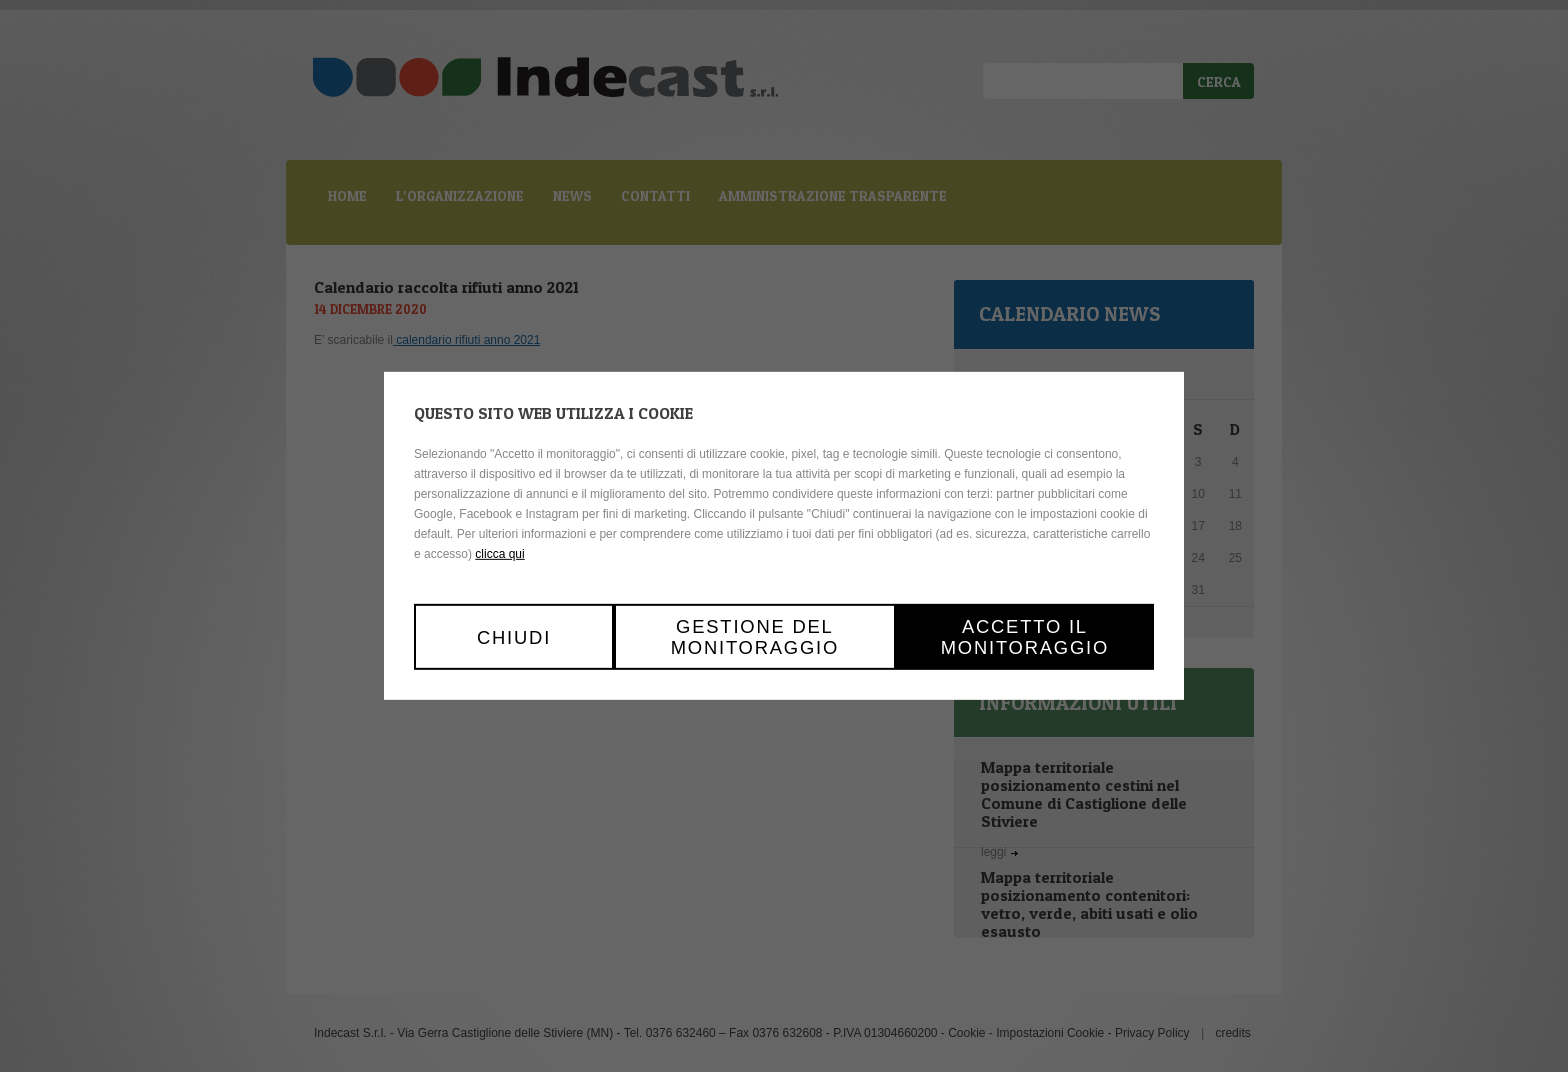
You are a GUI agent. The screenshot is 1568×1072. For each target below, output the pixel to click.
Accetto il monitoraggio (1025, 637)
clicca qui (499, 554)
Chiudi (514, 636)
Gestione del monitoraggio (755, 637)
